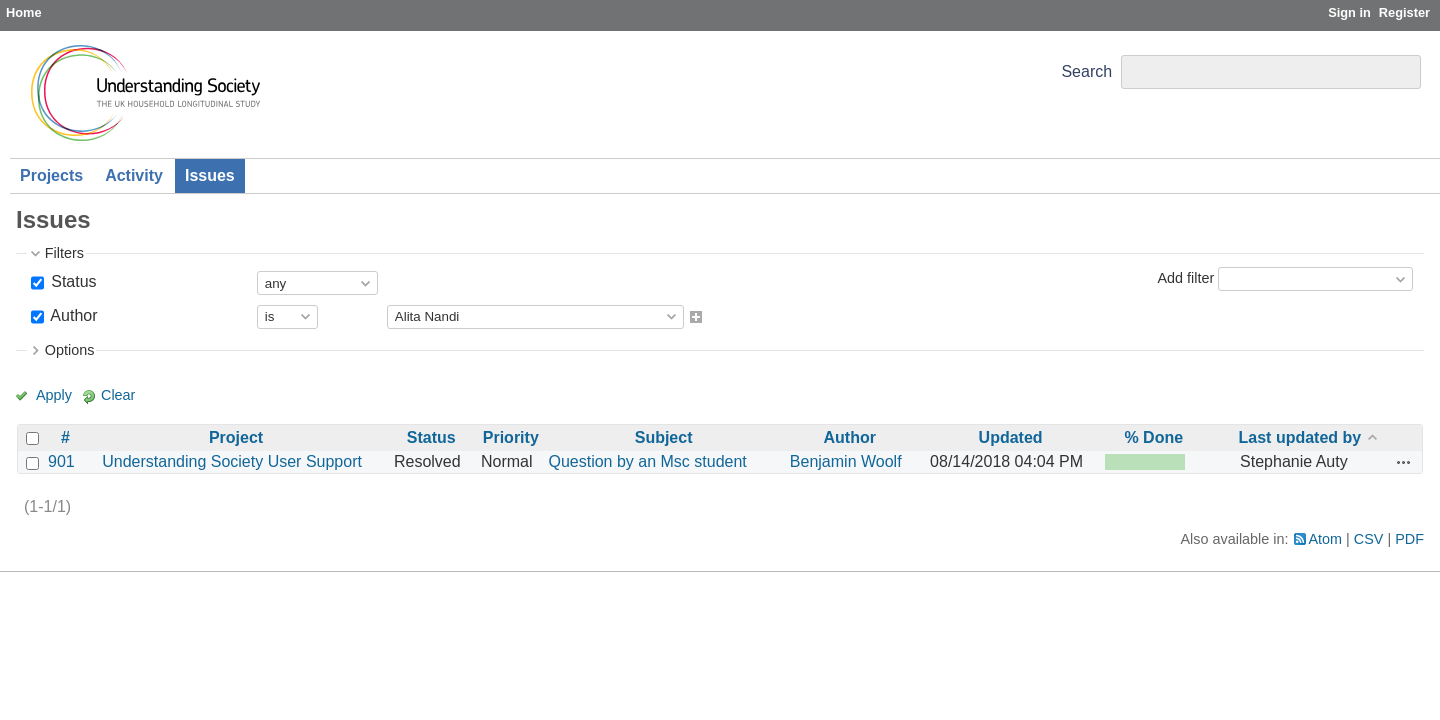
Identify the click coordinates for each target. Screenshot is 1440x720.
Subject (664, 437)
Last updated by (1300, 437)
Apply (54, 395)
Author (72, 315)
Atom (1326, 539)
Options (70, 350)
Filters (64, 253)
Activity (134, 175)
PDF (1409, 539)
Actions (1404, 462)
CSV (1369, 539)
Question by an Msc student (647, 461)
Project (236, 437)
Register (1404, 12)
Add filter (1185, 278)
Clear (118, 395)
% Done (1153, 437)
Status (72, 281)
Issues (210, 175)
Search (1086, 71)
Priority (511, 437)
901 (61, 461)
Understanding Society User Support (232, 461)
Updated (1011, 437)
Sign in (1349, 12)
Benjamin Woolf (846, 461)
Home (24, 12)
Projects (51, 175)
